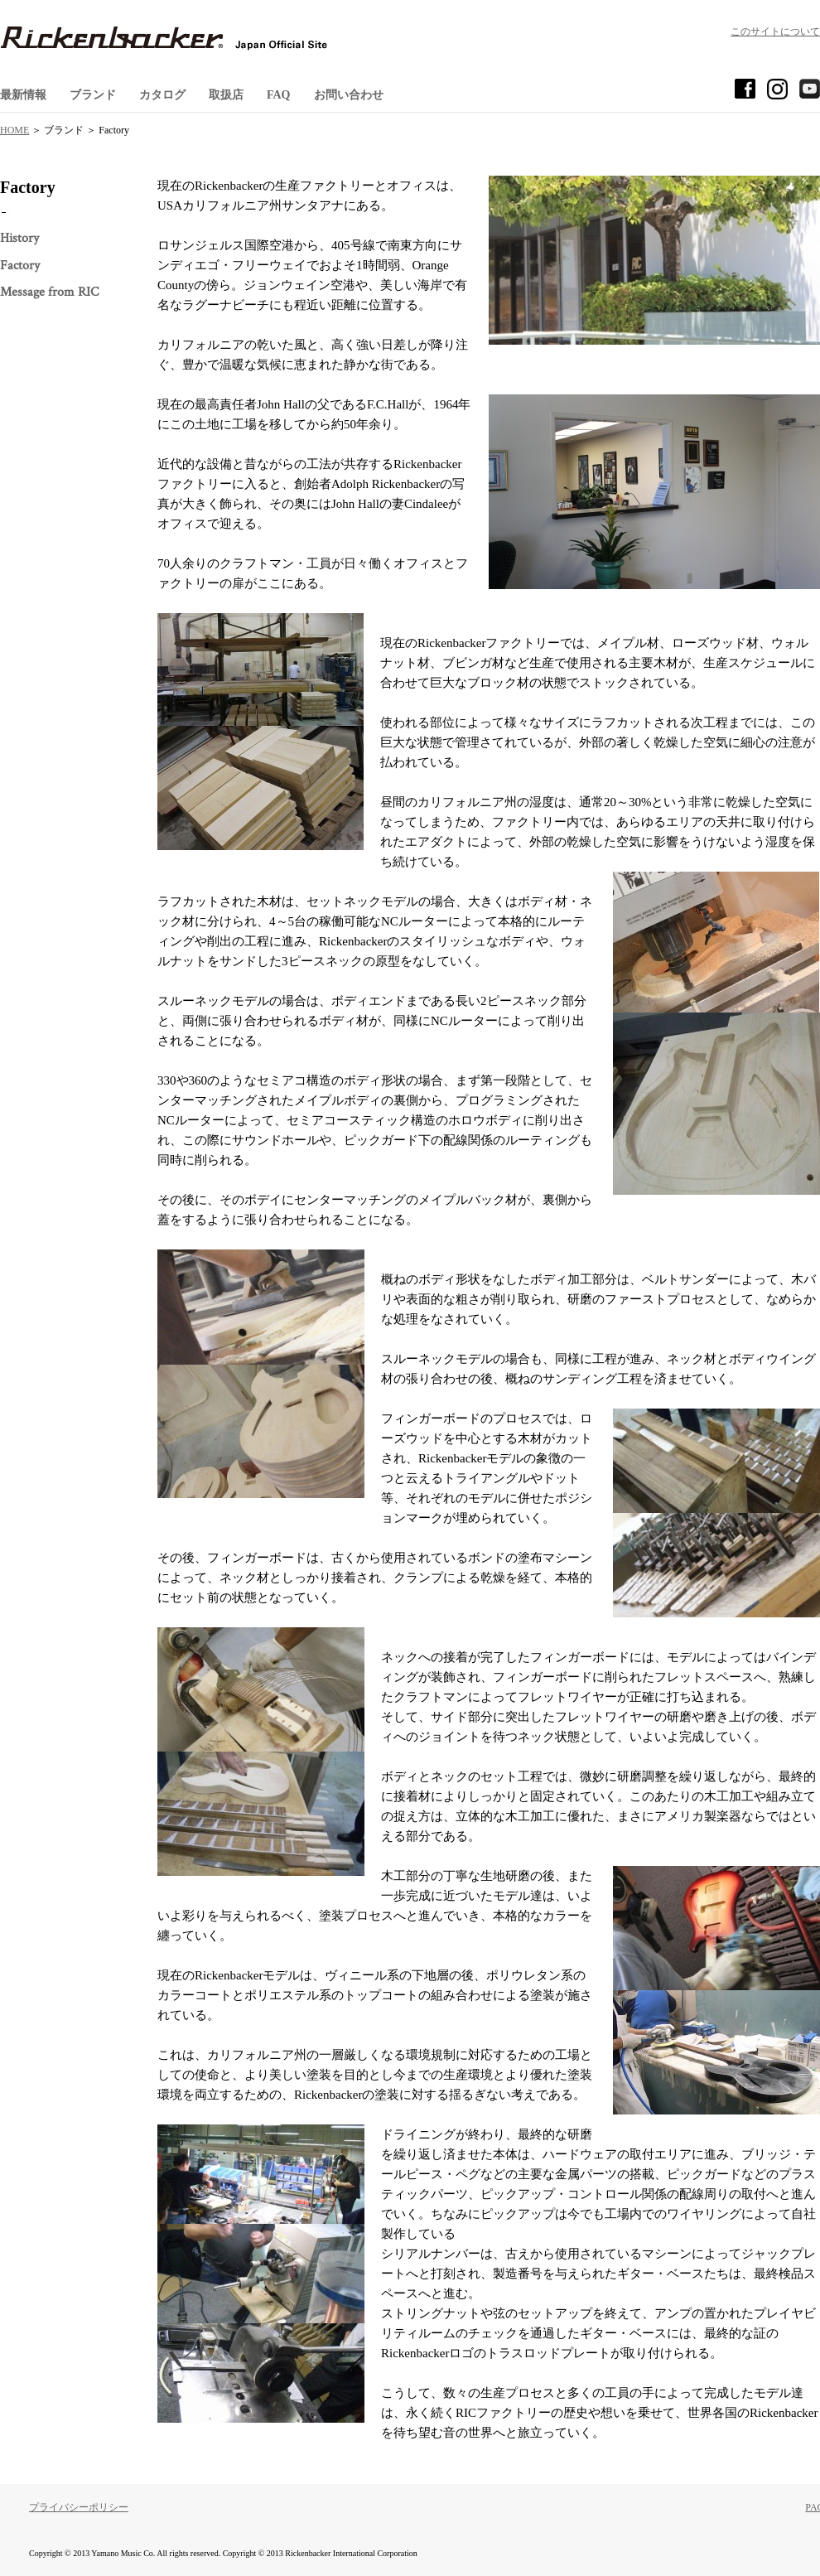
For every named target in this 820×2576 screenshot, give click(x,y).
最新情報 (23, 95)
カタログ (162, 95)
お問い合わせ (348, 95)
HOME (14, 130)
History (19, 238)
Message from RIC (49, 292)
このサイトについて (775, 31)
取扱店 (226, 95)
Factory (20, 265)
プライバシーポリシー (78, 2507)
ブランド (93, 95)
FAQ (279, 95)
